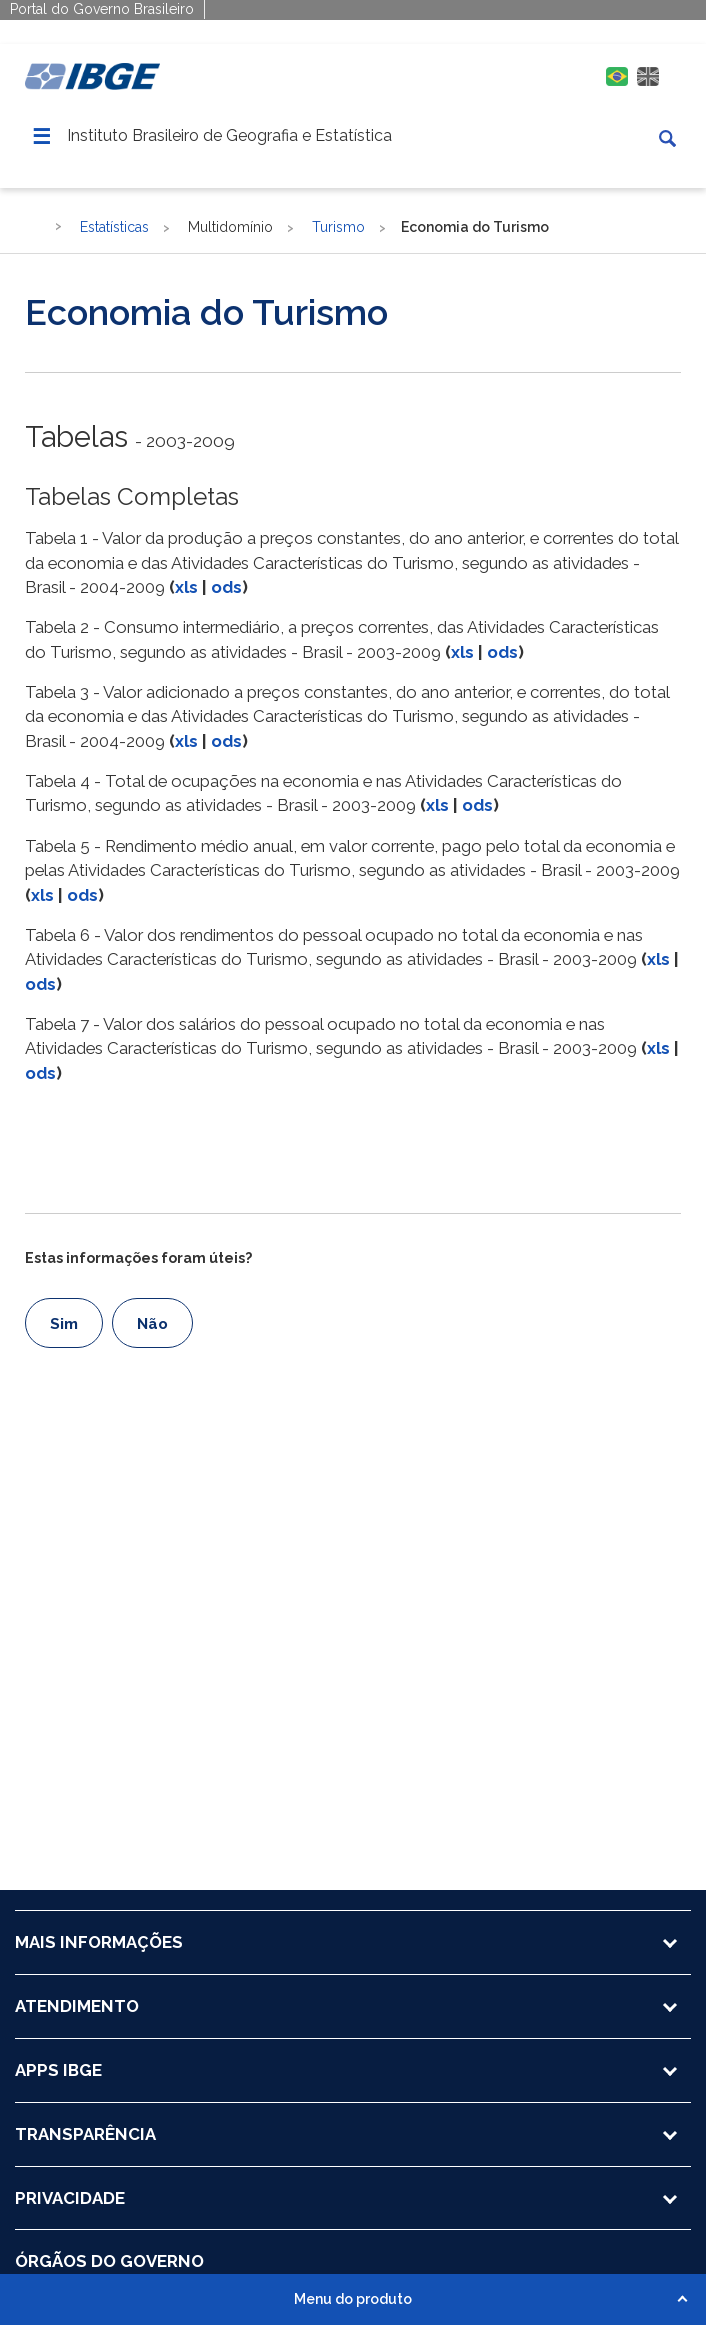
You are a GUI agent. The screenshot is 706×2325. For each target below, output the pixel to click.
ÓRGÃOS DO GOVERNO (109, 2261)
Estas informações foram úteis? (138, 1258)
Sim (64, 1324)
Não (152, 1324)
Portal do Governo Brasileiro (102, 9)
